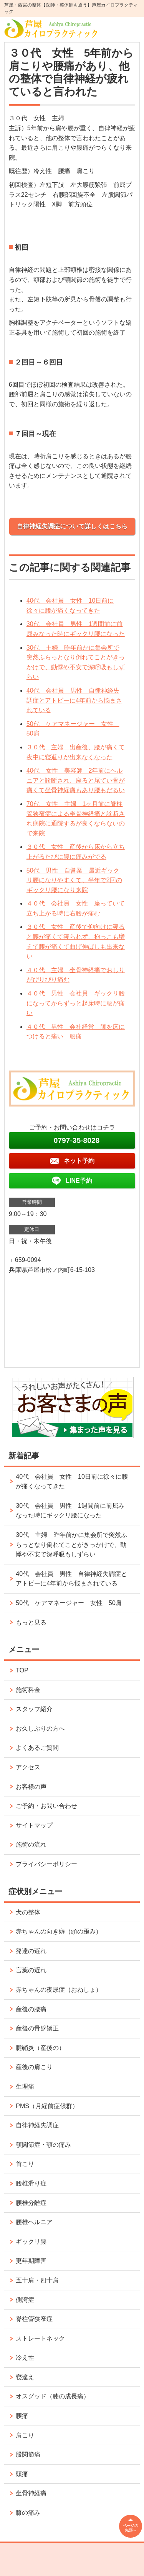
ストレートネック (40, 2338)
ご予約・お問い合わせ (46, 1806)
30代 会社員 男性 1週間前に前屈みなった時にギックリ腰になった (70, 1510)
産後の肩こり (34, 2067)
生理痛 (25, 2086)
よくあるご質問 (37, 1747)
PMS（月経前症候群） (47, 2106)
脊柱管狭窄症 (34, 2319)
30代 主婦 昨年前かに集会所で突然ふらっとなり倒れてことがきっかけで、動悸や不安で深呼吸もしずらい (71, 1545)
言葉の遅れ (31, 1970)
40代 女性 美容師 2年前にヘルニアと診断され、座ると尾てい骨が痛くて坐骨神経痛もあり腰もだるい (75, 780)
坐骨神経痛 (31, 2493)
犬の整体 (28, 1912)
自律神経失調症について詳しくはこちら (72, 526)
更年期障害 (31, 2260)
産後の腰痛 (31, 2009)
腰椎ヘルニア (34, 2222)
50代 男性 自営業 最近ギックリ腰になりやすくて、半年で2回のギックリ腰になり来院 (74, 880)
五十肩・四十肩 (37, 2280)
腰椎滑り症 (31, 2183)
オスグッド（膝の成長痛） (52, 2396)
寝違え (25, 2377)
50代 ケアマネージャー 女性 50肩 (69, 1603)
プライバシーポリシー (46, 1864)
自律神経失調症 (37, 2125)
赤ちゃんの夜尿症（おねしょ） (59, 1989)
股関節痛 (28, 2454)
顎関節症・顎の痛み (43, 2144)
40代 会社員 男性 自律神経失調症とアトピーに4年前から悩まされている (74, 700)
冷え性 (25, 2357)
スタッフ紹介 (34, 1709)
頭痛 (22, 2474)
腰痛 (22, 2416)
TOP (22, 1670)
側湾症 (25, 2299)
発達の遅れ (31, 1951)
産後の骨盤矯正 (37, 2028)
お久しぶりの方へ (40, 1728)
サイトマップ (34, 1825)
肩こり (25, 2435)
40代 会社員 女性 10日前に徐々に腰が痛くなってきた (72, 1481)
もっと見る (31, 1622)
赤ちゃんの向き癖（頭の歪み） (59, 1931)
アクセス (28, 1767)
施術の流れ (31, 1844)
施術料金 (28, 1690)
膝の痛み (28, 2512)
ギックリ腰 (31, 2241)
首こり (25, 2164)
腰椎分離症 (31, 2203)
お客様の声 (31, 1786)
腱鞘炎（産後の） (40, 2048)
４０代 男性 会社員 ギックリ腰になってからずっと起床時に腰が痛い (75, 1003)
